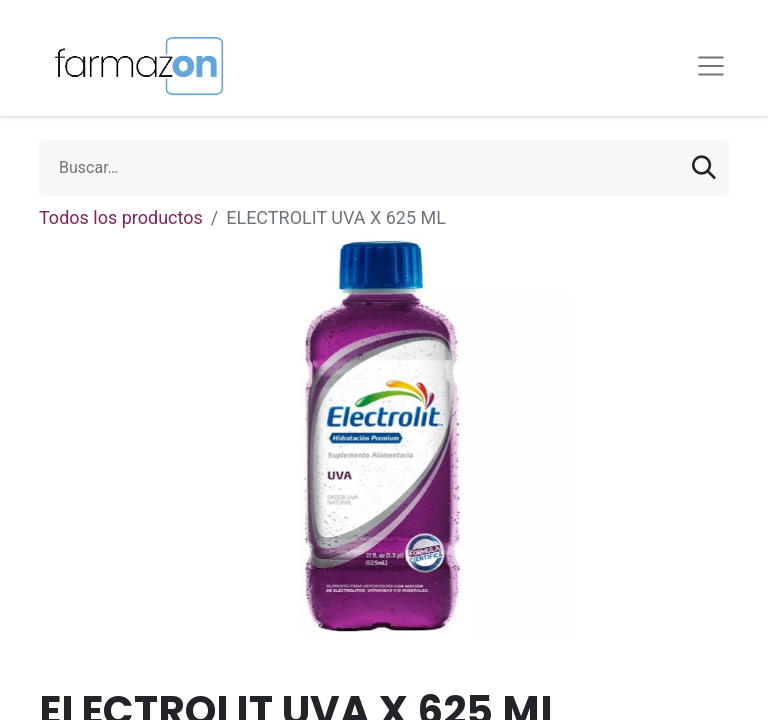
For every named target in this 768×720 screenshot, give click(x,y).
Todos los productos (121, 217)
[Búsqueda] (704, 168)
